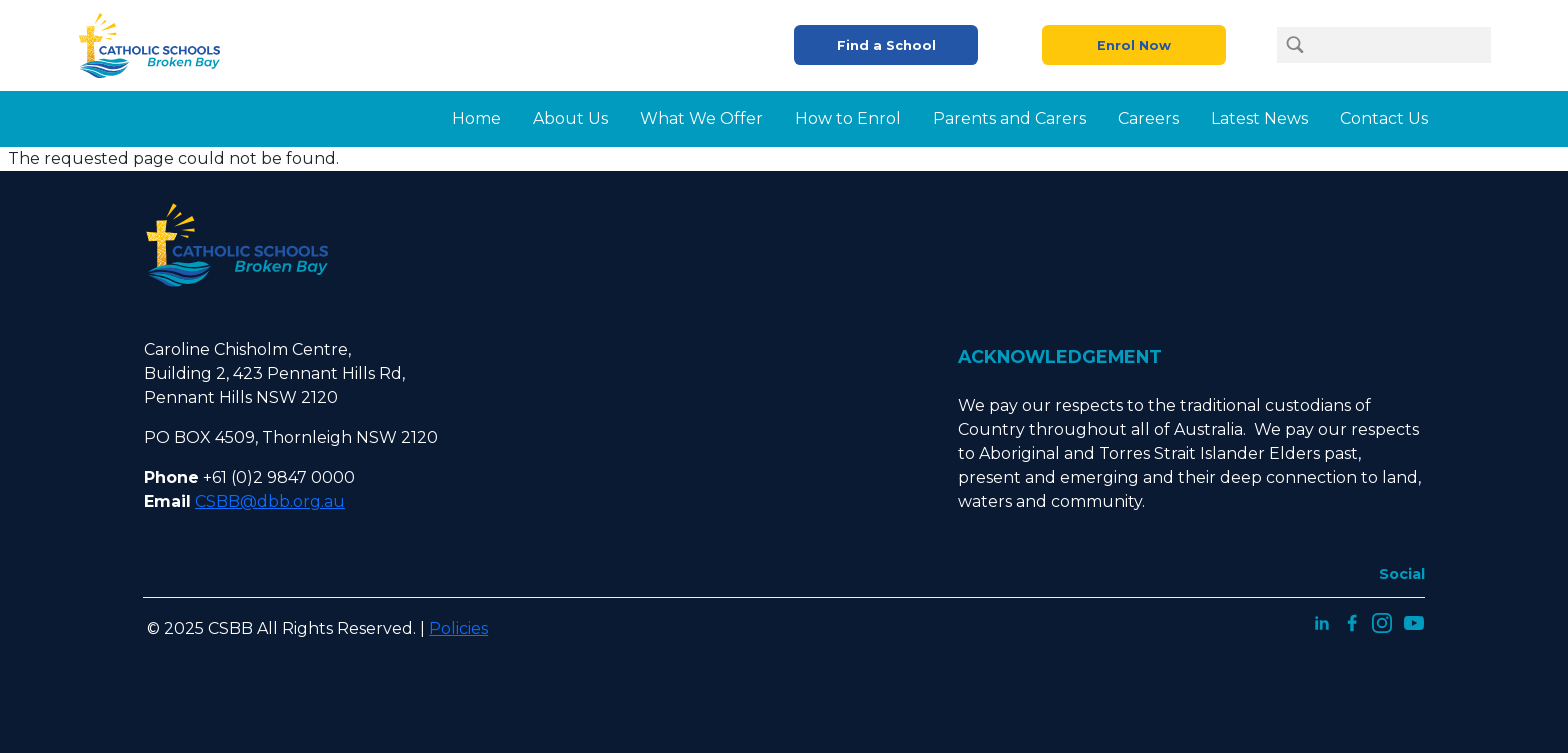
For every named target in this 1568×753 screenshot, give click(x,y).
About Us (570, 118)
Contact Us (1384, 118)
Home (476, 118)
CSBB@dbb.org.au (270, 501)
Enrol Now (1134, 45)
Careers (1148, 118)
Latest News (1259, 118)
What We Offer (701, 118)
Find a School (886, 45)
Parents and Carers (1009, 118)
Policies (458, 628)
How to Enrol (848, 118)
